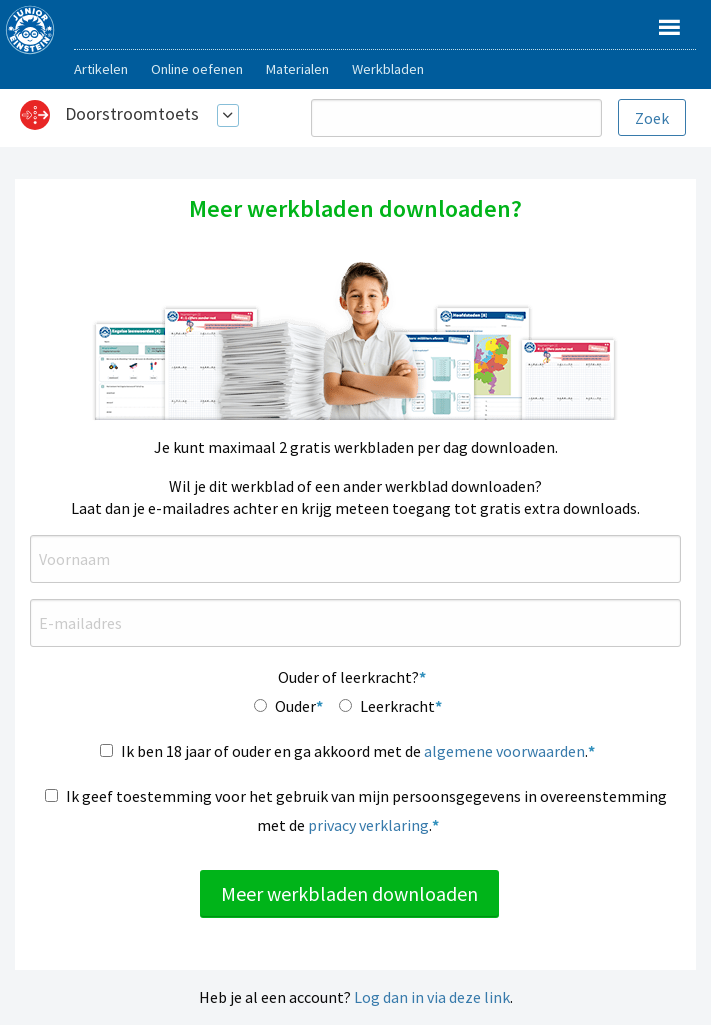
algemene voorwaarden (504, 751)
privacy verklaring (368, 825)
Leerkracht (397, 706)
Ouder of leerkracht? (348, 677)
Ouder (295, 706)
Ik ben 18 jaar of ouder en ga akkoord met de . (354, 751)
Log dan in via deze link (432, 997)
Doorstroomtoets (132, 113)
